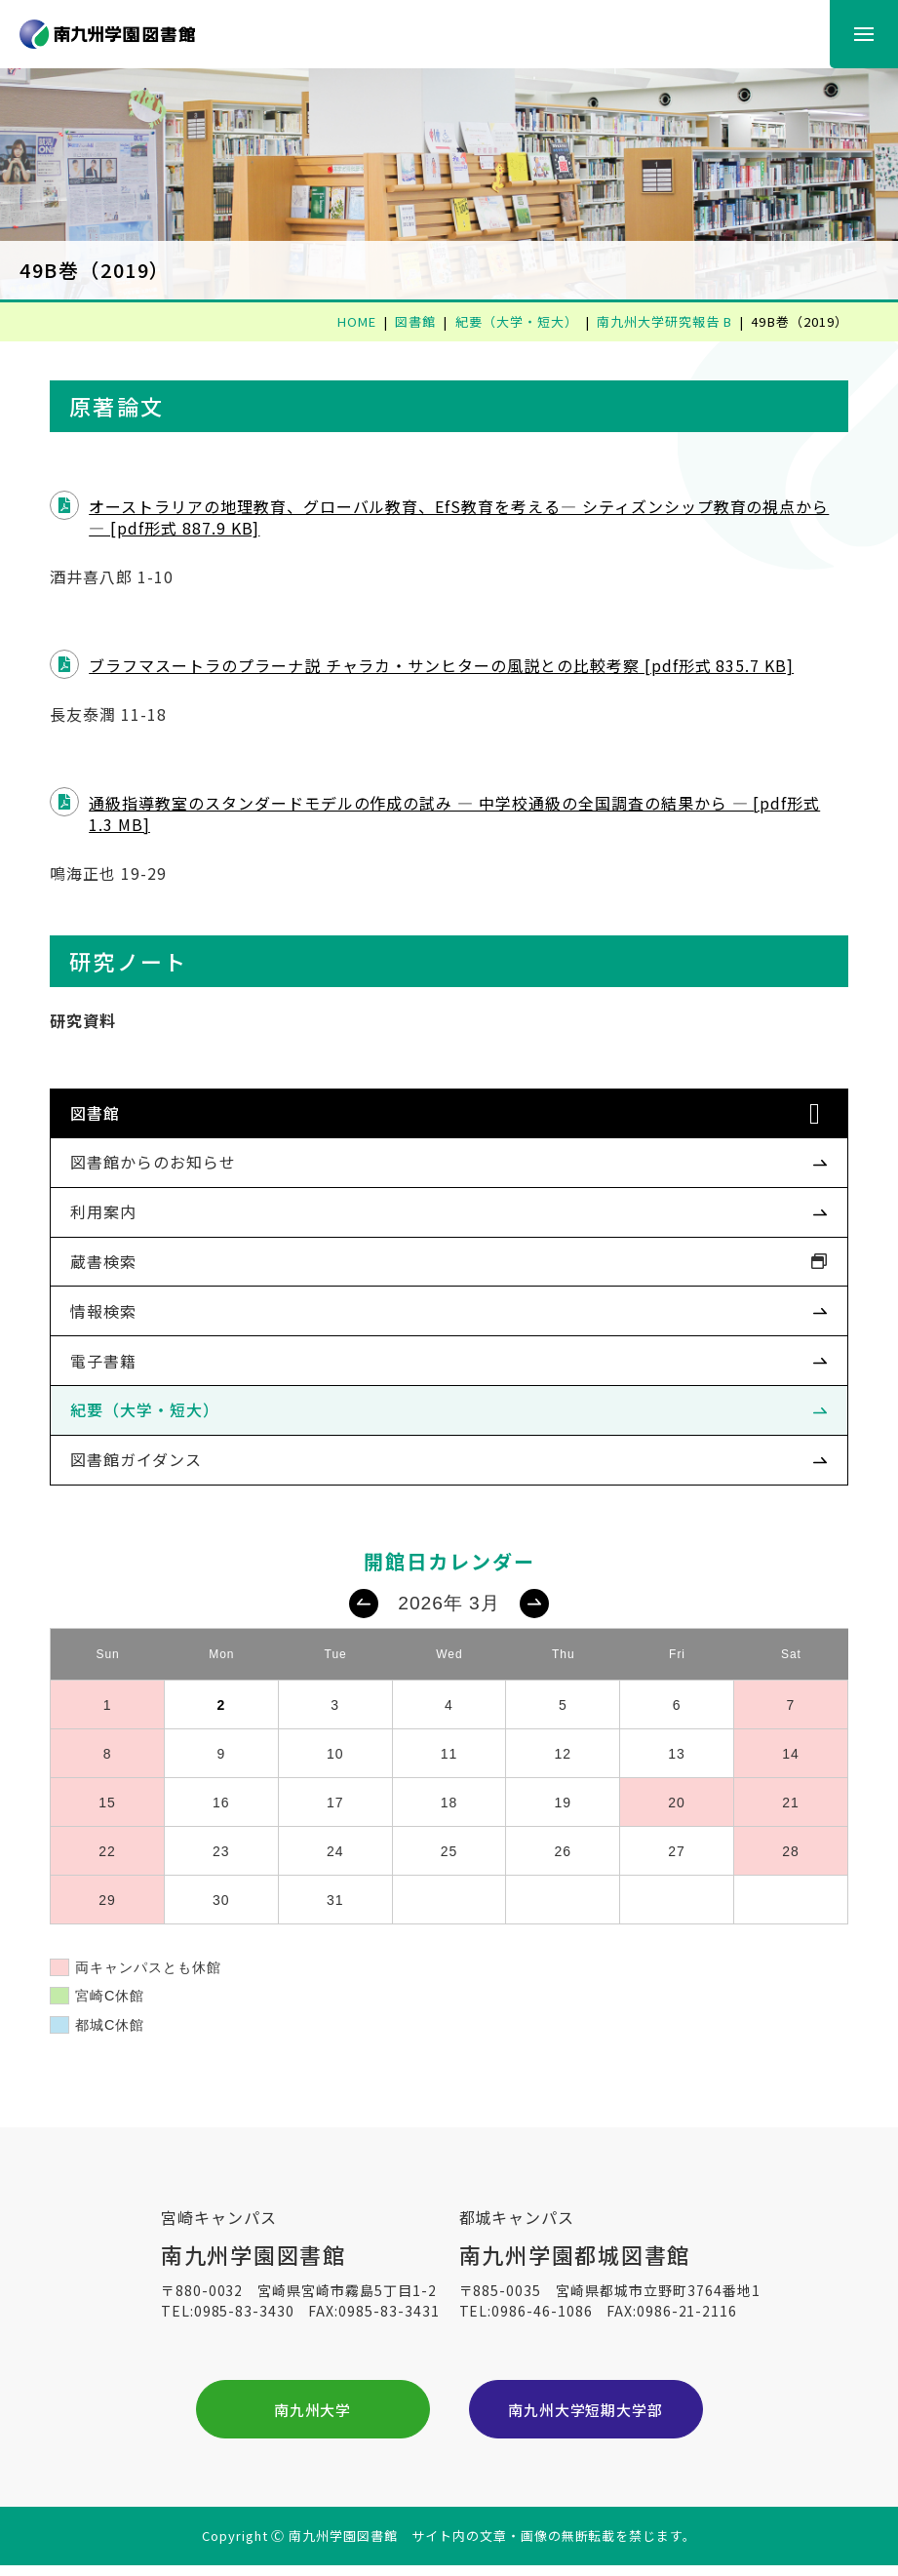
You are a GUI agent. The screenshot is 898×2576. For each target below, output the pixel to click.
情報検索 (112, 1311)
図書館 (104, 1113)
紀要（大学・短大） (153, 1409)
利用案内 (112, 1211)
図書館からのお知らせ (162, 1161)
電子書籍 (112, 1360)
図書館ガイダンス (145, 1459)
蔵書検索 (112, 1261)
